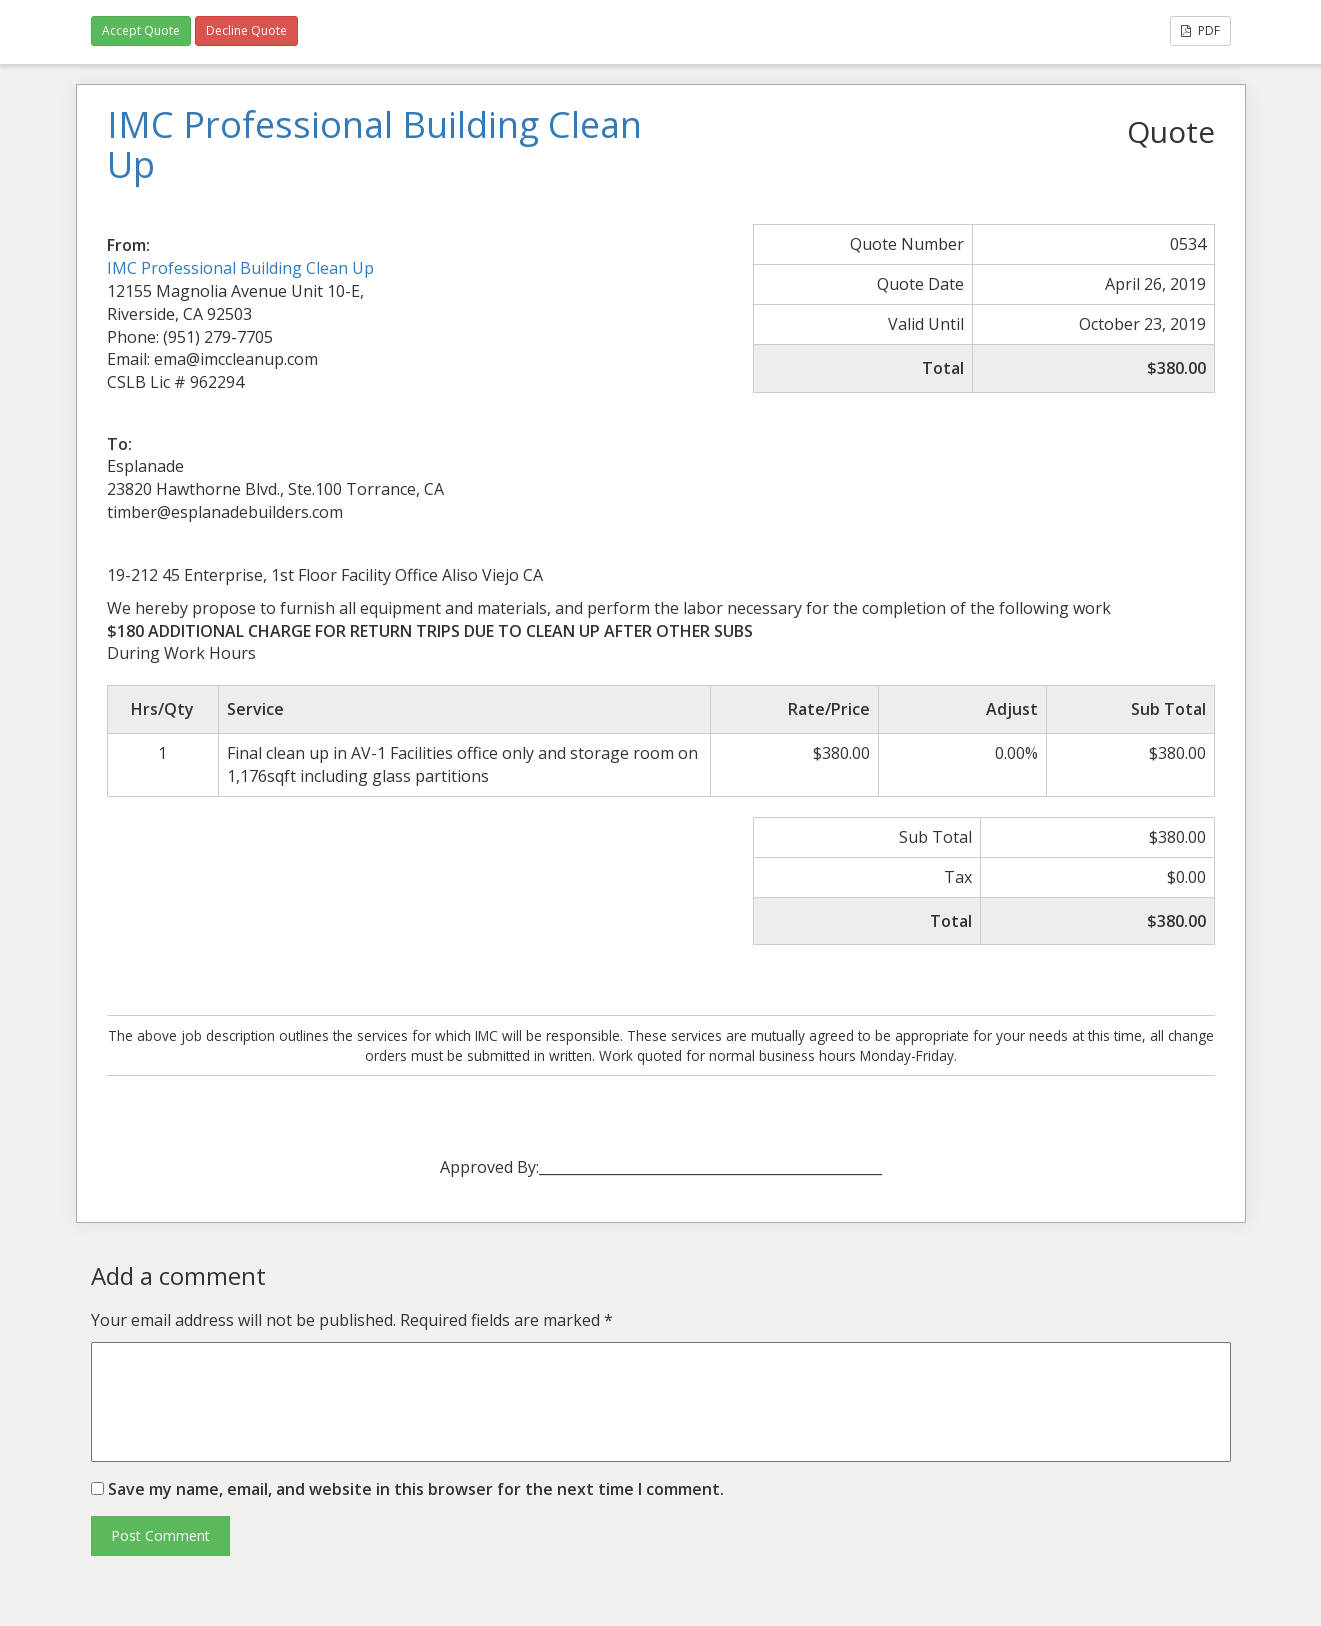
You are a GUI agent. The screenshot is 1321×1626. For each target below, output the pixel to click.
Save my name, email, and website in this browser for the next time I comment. (416, 1489)
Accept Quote (141, 30)
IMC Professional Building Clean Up (240, 268)
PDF (1200, 30)
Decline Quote (246, 30)
